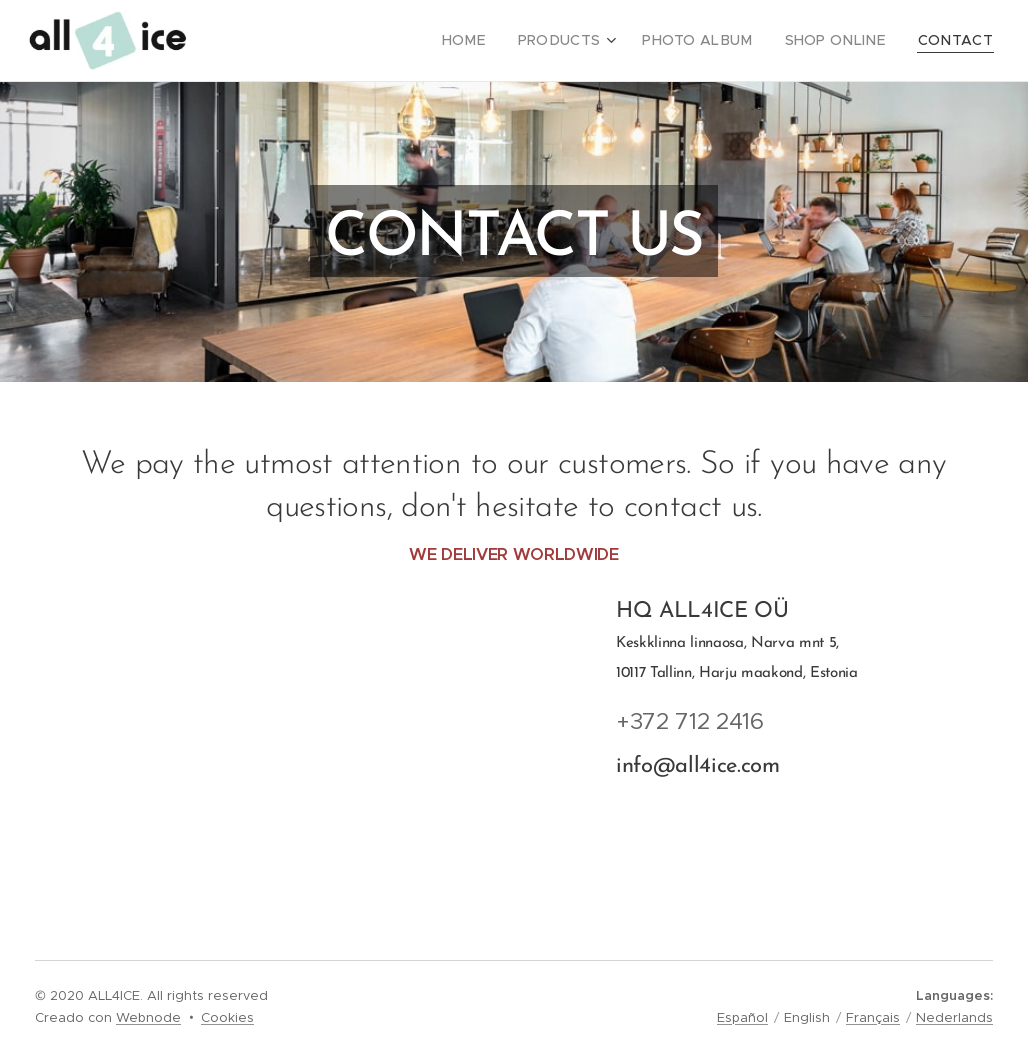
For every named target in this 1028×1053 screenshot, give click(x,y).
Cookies (227, 1017)
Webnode (148, 1017)
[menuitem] (503, 41)
